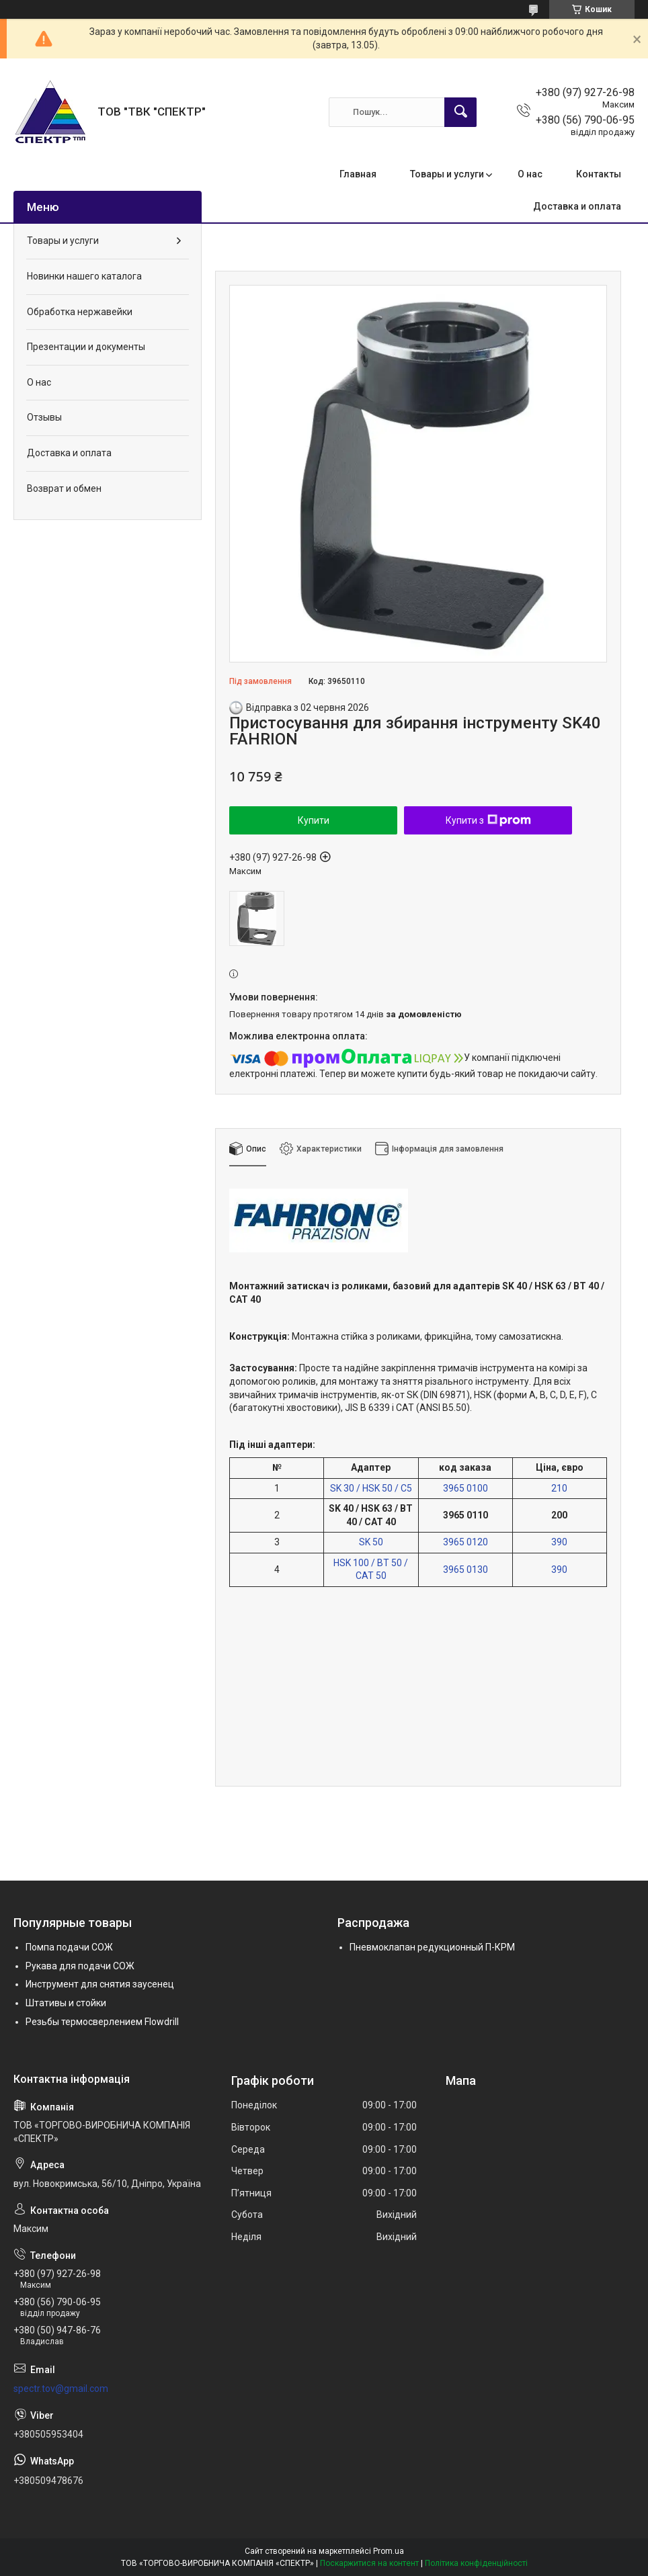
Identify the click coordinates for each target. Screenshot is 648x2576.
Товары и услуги (447, 174)
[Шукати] (460, 112)
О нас (530, 174)
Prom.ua (388, 2551)
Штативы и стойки (66, 2003)
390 (559, 1542)
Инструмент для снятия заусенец (100, 1984)
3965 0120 (465, 1542)
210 (559, 1488)
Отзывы (44, 417)
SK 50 (371, 1542)
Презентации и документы (86, 346)
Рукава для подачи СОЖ (80, 1966)
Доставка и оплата (577, 206)
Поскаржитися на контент (369, 2563)
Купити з (488, 820)
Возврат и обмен (64, 488)
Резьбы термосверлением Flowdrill (102, 2021)
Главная (357, 174)
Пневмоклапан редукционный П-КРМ (432, 1947)
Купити (313, 820)
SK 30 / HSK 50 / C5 (371, 1488)
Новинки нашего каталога (84, 276)
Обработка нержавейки (79, 311)
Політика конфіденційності (476, 2563)
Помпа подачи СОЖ (69, 1947)
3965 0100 (465, 1488)
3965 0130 (465, 1569)
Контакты (598, 174)
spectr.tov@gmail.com (60, 2388)
